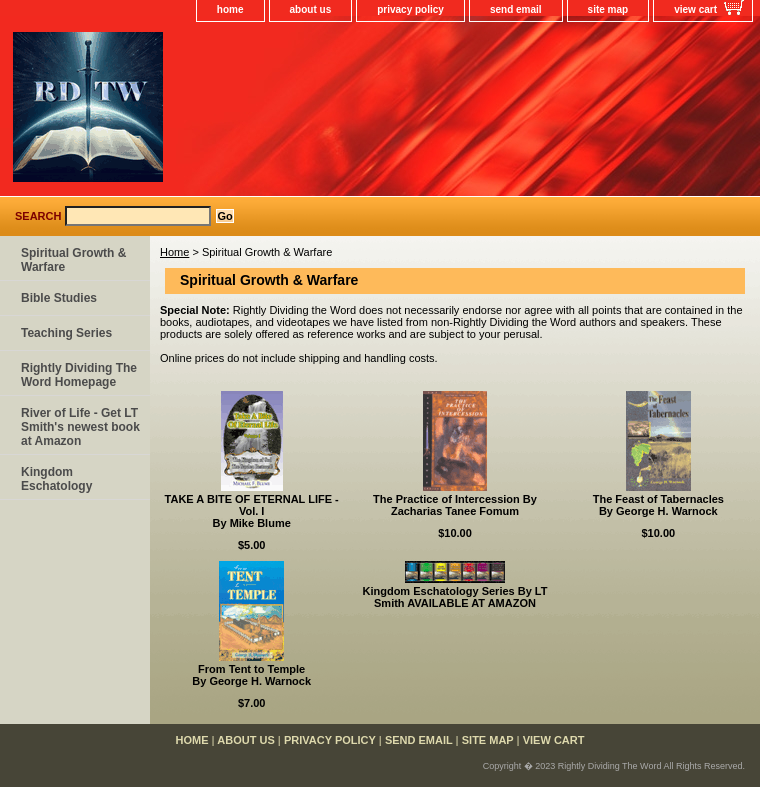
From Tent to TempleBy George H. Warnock (251, 675)
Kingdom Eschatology (56, 479)
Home (174, 252)
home (230, 9)
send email (516, 9)
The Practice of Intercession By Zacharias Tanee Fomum (455, 505)
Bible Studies (59, 298)
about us (311, 9)
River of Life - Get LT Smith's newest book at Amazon (80, 427)
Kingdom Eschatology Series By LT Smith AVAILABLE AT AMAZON (454, 597)
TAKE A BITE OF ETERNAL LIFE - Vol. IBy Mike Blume (252, 511)
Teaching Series (66, 333)
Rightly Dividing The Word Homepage (79, 375)
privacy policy (410, 9)
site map (608, 9)
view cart (695, 9)
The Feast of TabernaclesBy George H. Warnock (658, 505)
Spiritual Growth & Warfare (73, 260)
